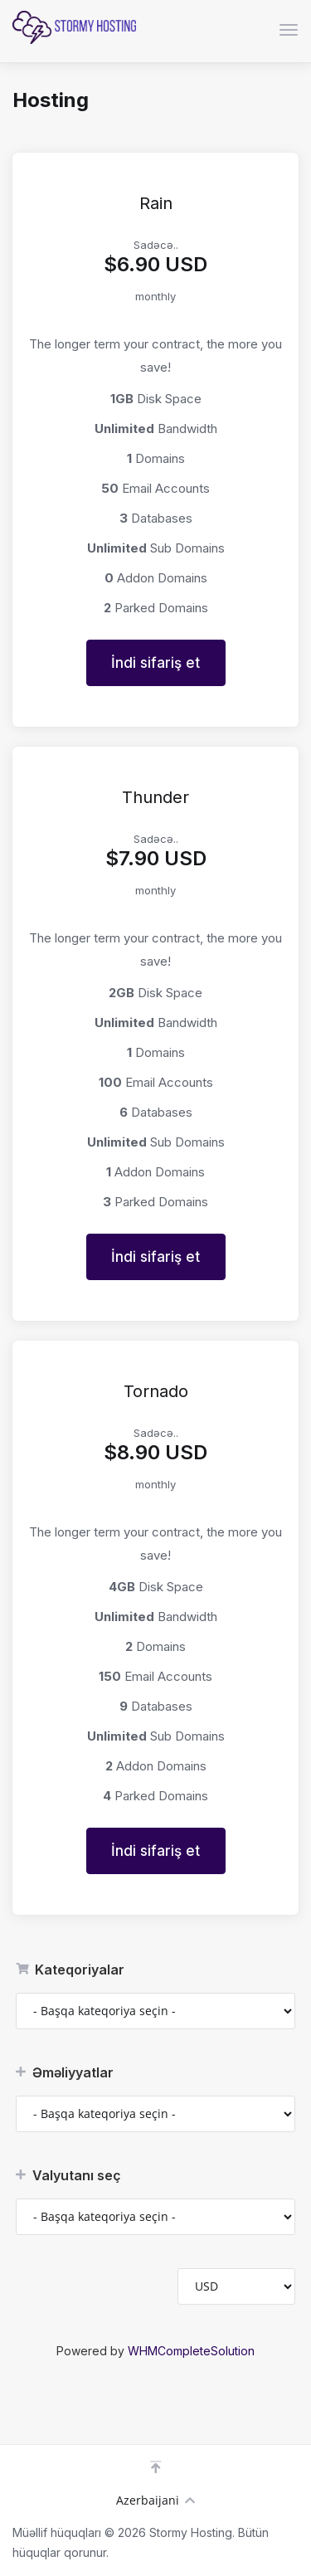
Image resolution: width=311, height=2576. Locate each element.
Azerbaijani (155, 2500)
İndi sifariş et (155, 663)
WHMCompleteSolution (191, 2351)
